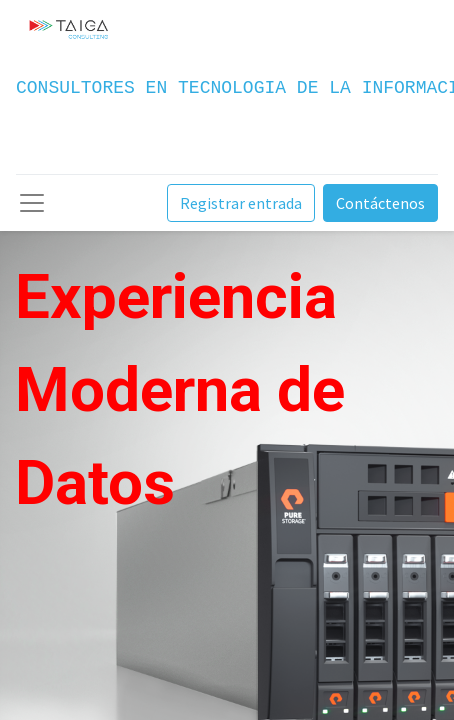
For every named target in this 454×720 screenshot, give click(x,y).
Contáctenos (380, 203)
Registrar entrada (241, 203)
